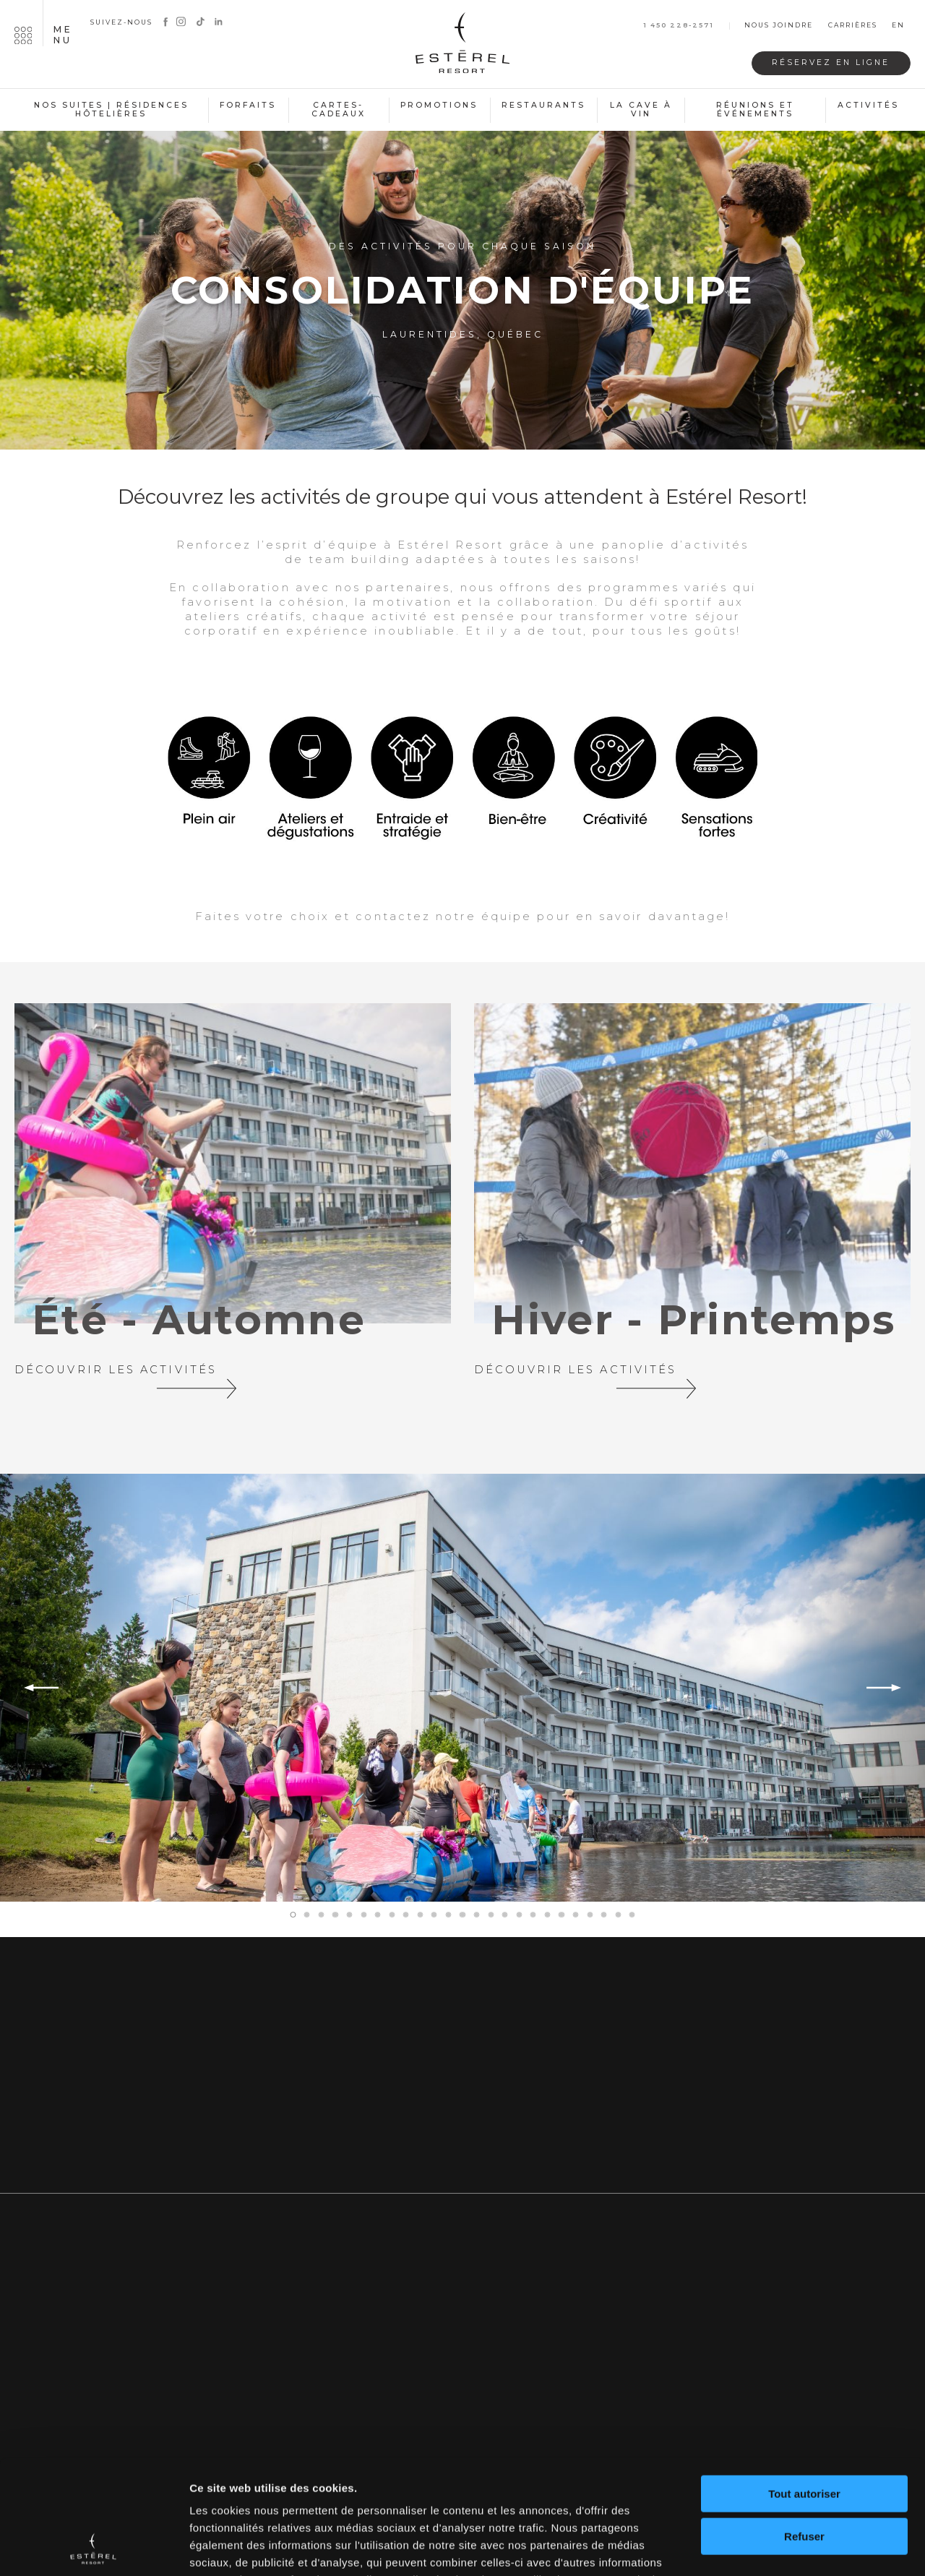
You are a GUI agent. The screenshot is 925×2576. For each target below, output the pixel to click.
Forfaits (248, 105)
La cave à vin (641, 109)
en (898, 26)
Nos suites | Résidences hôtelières (111, 109)
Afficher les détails (238, 2547)
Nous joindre (778, 26)
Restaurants (543, 105)
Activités (868, 105)
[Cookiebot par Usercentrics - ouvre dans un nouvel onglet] (93, 2548)
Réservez (831, 62)
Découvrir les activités (130, 1374)
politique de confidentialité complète (380, 2490)
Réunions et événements (755, 109)
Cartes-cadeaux (338, 109)
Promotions (439, 105)
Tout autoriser (804, 2387)
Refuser (804, 2429)
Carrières (852, 26)
